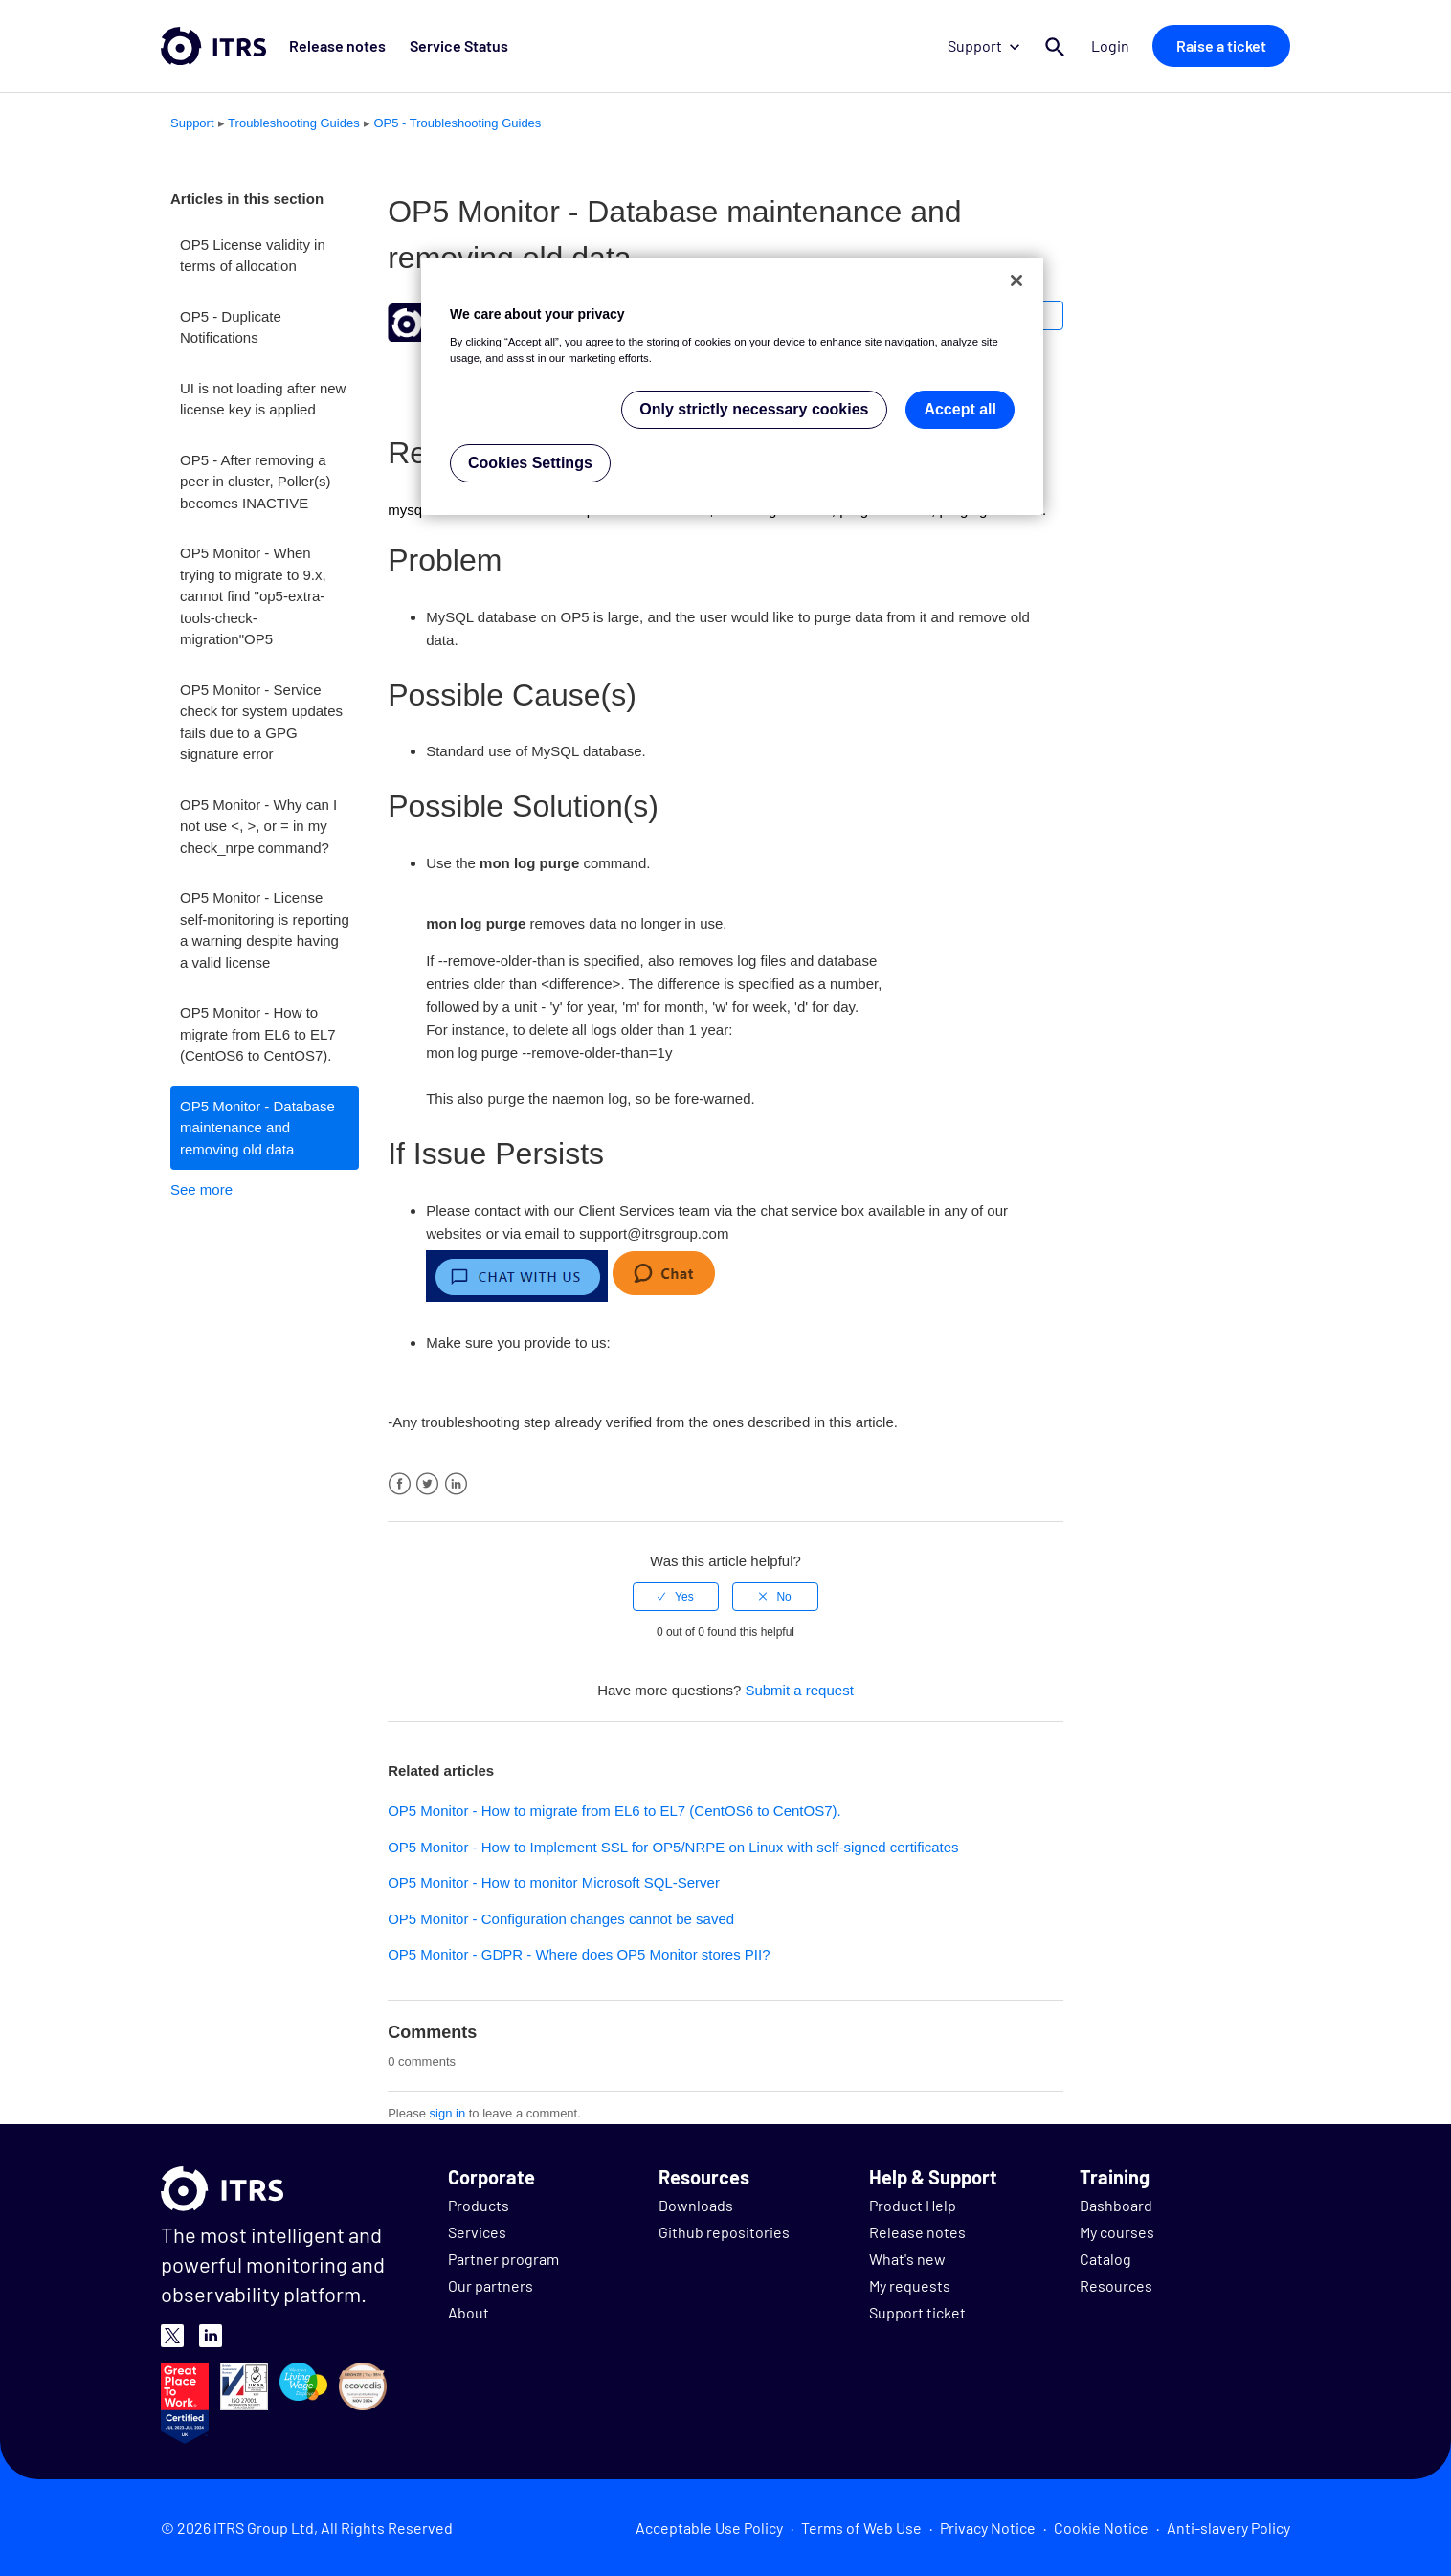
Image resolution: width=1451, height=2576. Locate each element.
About (468, 2312)
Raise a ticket (1221, 45)
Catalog (1105, 2259)
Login (1110, 45)
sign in (448, 2113)
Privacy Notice (988, 2528)
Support (983, 45)
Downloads (696, 2205)
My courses (1117, 2232)
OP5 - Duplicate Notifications (230, 327)
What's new (907, 2259)
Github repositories (724, 2232)
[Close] (1016, 280)
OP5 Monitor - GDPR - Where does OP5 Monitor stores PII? (579, 1954)
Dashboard (1116, 2205)
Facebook (400, 1484)
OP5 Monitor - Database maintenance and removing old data (257, 1127)
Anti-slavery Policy (1228, 2528)
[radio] (676, 1596)
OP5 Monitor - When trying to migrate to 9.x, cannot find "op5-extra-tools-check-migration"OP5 (253, 596)
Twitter (427, 1484)
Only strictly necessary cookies (753, 409)
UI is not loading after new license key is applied (263, 399)
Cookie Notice (1101, 2528)
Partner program (503, 2259)
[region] (732, 386)
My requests (909, 2285)
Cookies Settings (530, 463)
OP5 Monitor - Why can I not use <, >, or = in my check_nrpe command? (258, 826)
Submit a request (799, 1690)
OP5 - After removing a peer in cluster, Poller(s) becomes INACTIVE (255, 481)
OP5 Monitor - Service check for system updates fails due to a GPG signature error (261, 722)
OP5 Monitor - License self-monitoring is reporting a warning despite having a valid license (264, 930)
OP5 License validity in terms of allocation (252, 255)
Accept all (960, 409)
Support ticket (917, 2312)
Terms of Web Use (861, 2528)
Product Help (912, 2205)
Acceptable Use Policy (709, 2528)
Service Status (458, 45)
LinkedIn (456, 1484)
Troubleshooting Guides (294, 123)
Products (478, 2205)
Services (477, 2232)
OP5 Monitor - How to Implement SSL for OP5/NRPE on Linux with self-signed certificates (673, 1847)
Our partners (490, 2285)
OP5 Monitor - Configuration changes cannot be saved (561, 1919)
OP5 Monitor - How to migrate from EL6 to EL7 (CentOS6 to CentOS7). (258, 1034)
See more (201, 1189)
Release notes (337, 45)
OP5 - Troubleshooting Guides (457, 123)
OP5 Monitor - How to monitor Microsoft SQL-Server (554, 1882)
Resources (1116, 2285)
